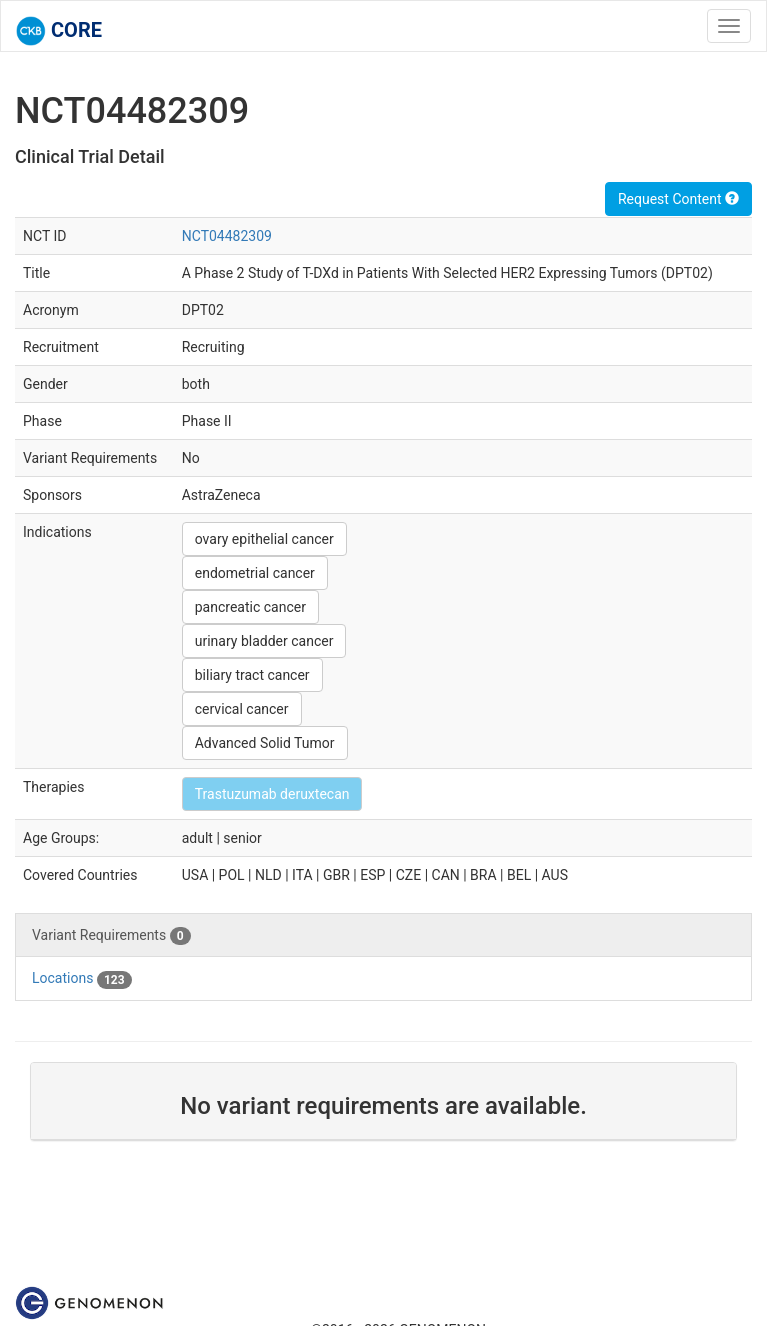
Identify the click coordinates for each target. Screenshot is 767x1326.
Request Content (678, 199)
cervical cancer (242, 709)
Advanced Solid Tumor (265, 743)
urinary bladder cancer (264, 641)
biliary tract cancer (252, 675)
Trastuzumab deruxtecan (272, 794)
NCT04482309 (227, 236)
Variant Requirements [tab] (111, 936)
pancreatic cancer (250, 607)
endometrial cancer (255, 573)
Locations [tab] (82, 979)
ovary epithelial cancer (264, 539)
